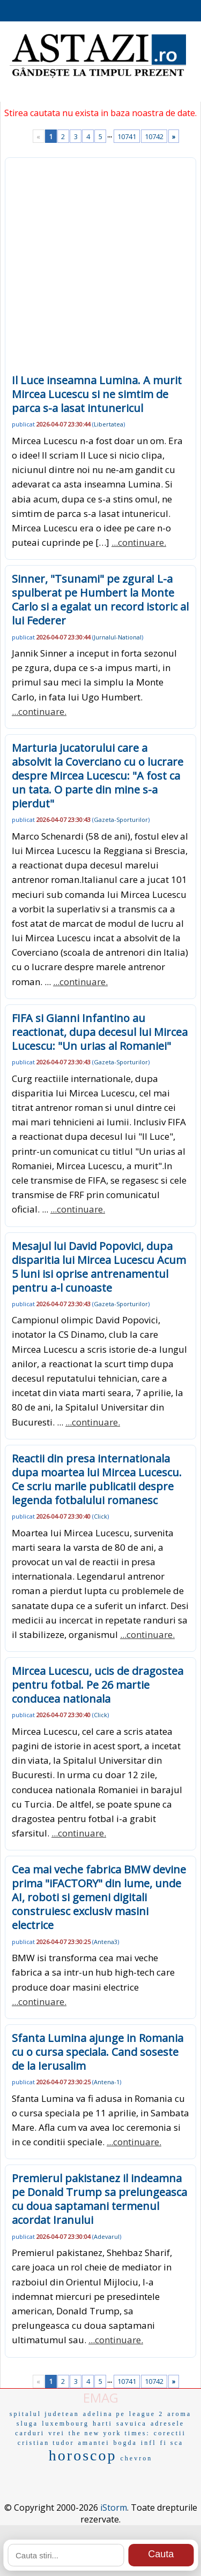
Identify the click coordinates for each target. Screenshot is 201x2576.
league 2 (146, 2414)
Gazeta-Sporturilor (121, 820)
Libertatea (108, 424)
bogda (125, 2443)
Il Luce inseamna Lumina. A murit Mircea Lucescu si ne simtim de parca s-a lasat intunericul (97, 394)
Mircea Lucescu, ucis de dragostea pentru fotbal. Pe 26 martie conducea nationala (97, 1685)
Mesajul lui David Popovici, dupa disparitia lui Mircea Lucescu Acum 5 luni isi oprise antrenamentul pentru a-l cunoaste (99, 1267)
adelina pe (104, 2414)
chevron (137, 2458)
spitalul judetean (44, 2414)
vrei (56, 2433)
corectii (170, 2433)
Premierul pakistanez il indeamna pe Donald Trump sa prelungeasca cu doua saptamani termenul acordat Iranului (99, 2199)
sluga (27, 2423)
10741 (126, 136)
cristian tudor (46, 2443)
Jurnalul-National (118, 637)
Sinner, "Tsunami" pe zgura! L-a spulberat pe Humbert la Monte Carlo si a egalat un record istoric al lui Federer (100, 599)
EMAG (100, 2397)
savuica (131, 2423)
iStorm (113, 2507)
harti (103, 2423)
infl (149, 2443)
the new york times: (109, 2433)
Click (100, 1516)
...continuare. (138, 542)
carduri (29, 2433)
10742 (154, 136)
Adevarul (107, 2236)
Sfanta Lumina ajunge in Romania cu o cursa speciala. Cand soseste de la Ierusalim (97, 2052)
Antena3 (105, 1942)
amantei (94, 2443)
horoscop (83, 2455)
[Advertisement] (100, 269)
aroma (179, 2414)
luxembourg (65, 2423)
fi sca (171, 2443)
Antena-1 (107, 2082)
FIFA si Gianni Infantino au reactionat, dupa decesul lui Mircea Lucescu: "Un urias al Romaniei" (100, 1032)
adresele (167, 2423)
